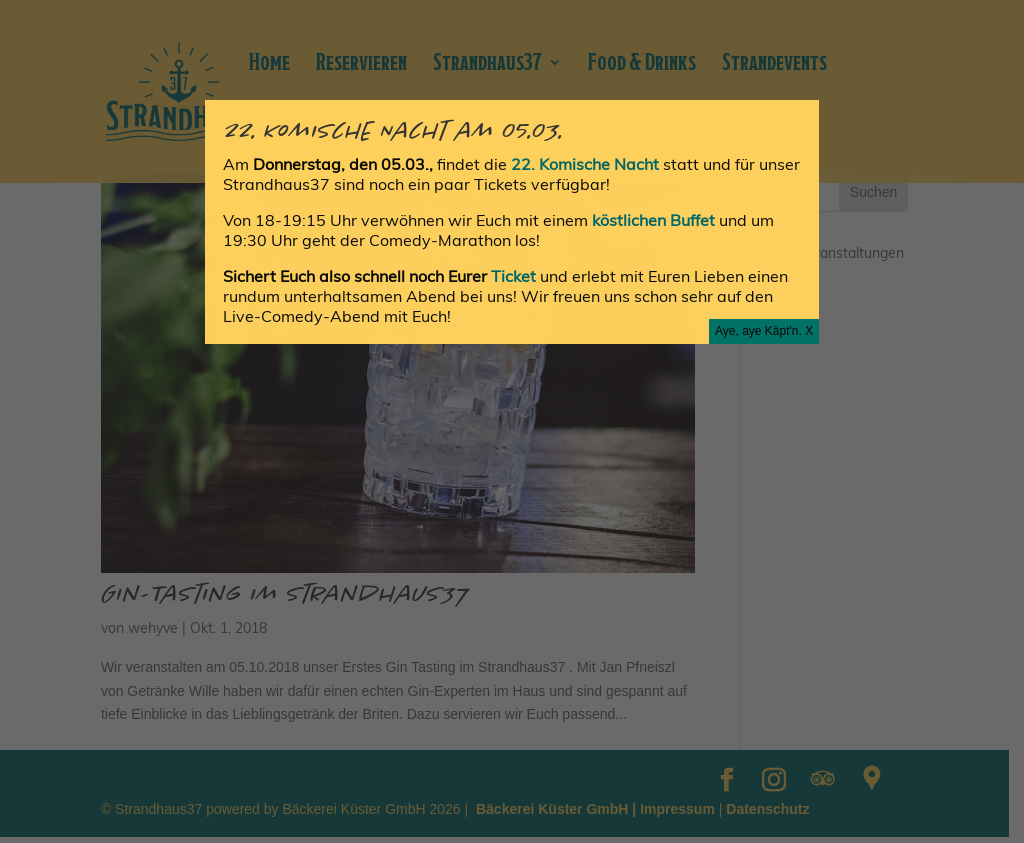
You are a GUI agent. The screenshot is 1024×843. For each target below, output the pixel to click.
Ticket (515, 276)
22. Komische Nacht (587, 164)
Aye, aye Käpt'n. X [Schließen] (764, 331)
